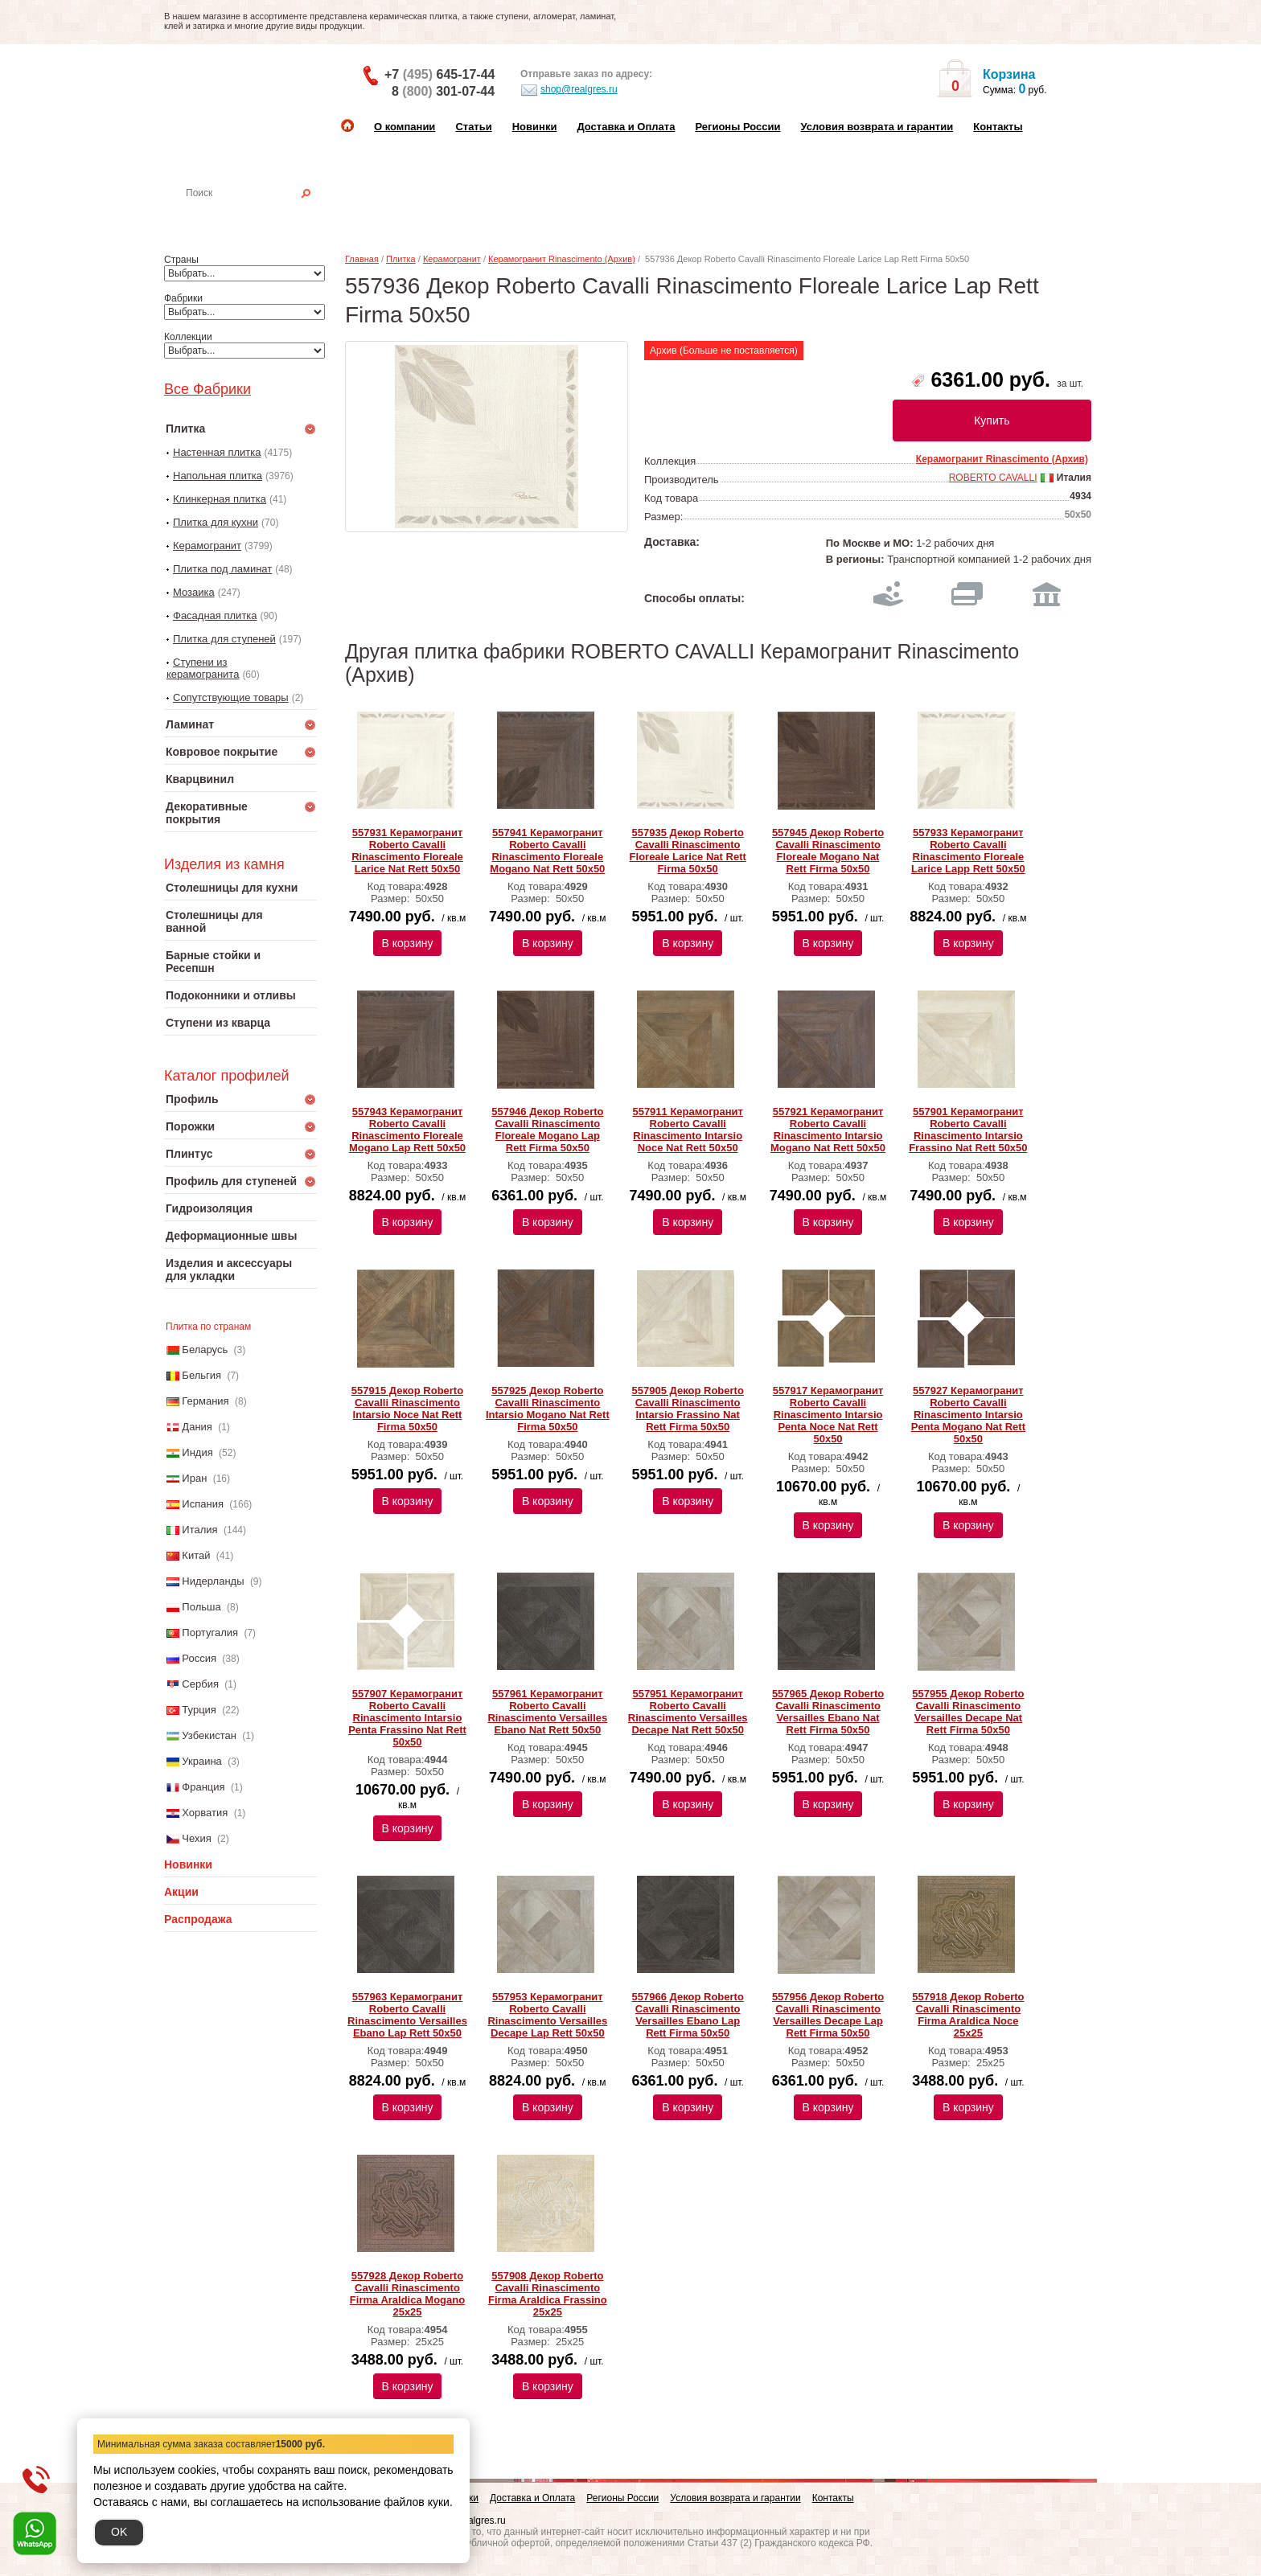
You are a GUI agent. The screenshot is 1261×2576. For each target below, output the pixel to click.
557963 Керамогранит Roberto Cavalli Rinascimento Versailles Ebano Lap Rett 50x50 (407, 2015)
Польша (201, 1607)
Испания (203, 1504)
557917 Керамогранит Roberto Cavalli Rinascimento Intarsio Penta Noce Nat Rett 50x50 (828, 1414)
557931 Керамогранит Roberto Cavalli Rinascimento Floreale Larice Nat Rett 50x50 (407, 851)
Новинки (534, 127)
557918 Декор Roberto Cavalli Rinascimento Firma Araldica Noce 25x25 (968, 2015)
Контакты (997, 127)
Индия (197, 1452)
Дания (197, 1427)
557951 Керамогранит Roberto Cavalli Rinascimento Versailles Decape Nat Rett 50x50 (688, 1712)
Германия (205, 1401)
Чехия (196, 1838)
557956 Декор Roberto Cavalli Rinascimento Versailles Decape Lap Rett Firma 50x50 (828, 2015)
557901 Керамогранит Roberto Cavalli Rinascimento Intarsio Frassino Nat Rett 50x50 (968, 1129)
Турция (199, 1710)
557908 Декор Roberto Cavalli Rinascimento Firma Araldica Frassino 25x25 (547, 2294)
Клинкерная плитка (219, 499)
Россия (199, 1658)
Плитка (401, 259)
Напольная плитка (217, 476)
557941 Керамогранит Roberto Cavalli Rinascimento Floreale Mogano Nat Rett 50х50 (547, 851)
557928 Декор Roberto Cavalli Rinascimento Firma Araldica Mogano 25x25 (407, 2294)
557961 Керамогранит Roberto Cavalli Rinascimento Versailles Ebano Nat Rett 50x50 (547, 1712)
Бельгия (201, 1375)
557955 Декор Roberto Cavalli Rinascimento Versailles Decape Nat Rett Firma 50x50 (968, 1712)
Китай (196, 1555)
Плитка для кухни (215, 522)
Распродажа (198, 1919)
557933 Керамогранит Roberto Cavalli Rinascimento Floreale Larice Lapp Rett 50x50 (968, 851)
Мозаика (194, 592)
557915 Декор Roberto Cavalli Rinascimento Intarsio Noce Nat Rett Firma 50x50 (407, 1408)
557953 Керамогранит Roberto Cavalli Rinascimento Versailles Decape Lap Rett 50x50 (547, 2015)
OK (119, 2531)
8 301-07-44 (443, 91)
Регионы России (737, 127)
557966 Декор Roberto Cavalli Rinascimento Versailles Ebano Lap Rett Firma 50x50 (688, 2015)
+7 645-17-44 (439, 74)
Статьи (473, 127)
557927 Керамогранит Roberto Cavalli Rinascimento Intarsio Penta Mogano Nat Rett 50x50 (968, 1414)
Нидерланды (213, 1581)
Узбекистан (209, 1735)
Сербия (200, 1684)
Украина (202, 1761)
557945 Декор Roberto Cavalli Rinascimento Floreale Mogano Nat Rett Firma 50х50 (828, 851)
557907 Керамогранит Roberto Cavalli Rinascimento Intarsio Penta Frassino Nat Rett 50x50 (407, 1718)
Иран (194, 1478)
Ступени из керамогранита (202, 668)
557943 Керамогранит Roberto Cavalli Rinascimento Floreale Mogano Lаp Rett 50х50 (407, 1129)
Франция (203, 1787)
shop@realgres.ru (569, 90)
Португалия (210, 1632)
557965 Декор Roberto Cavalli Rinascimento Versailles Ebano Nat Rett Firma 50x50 (828, 1712)
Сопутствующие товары (231, 697)
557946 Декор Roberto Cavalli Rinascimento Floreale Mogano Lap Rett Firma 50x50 (547, 1129)
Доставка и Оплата (626, 127)
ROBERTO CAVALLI (993, 477)
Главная (362, 259)
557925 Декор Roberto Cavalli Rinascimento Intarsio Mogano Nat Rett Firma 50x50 (548, 1408)
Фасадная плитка (215, 615)
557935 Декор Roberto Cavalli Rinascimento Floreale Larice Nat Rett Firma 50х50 (688, 851)
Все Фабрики (207, 389)
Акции (181, 1891)
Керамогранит (207, 545)
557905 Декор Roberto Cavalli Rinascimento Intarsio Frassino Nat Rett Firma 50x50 (688, 1408)
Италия (199, 1530)
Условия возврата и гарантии (876, 127)
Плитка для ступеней (224, 639)
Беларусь (205, 1349)
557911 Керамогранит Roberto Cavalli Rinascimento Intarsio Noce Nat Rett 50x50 (687, 1129)
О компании (404, 127)
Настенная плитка (257, 215)
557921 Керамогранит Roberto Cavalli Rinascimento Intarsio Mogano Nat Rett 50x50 (827, 1129)
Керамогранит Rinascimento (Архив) (561, 259)
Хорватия (205, 1813)
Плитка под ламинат (222, 569)
